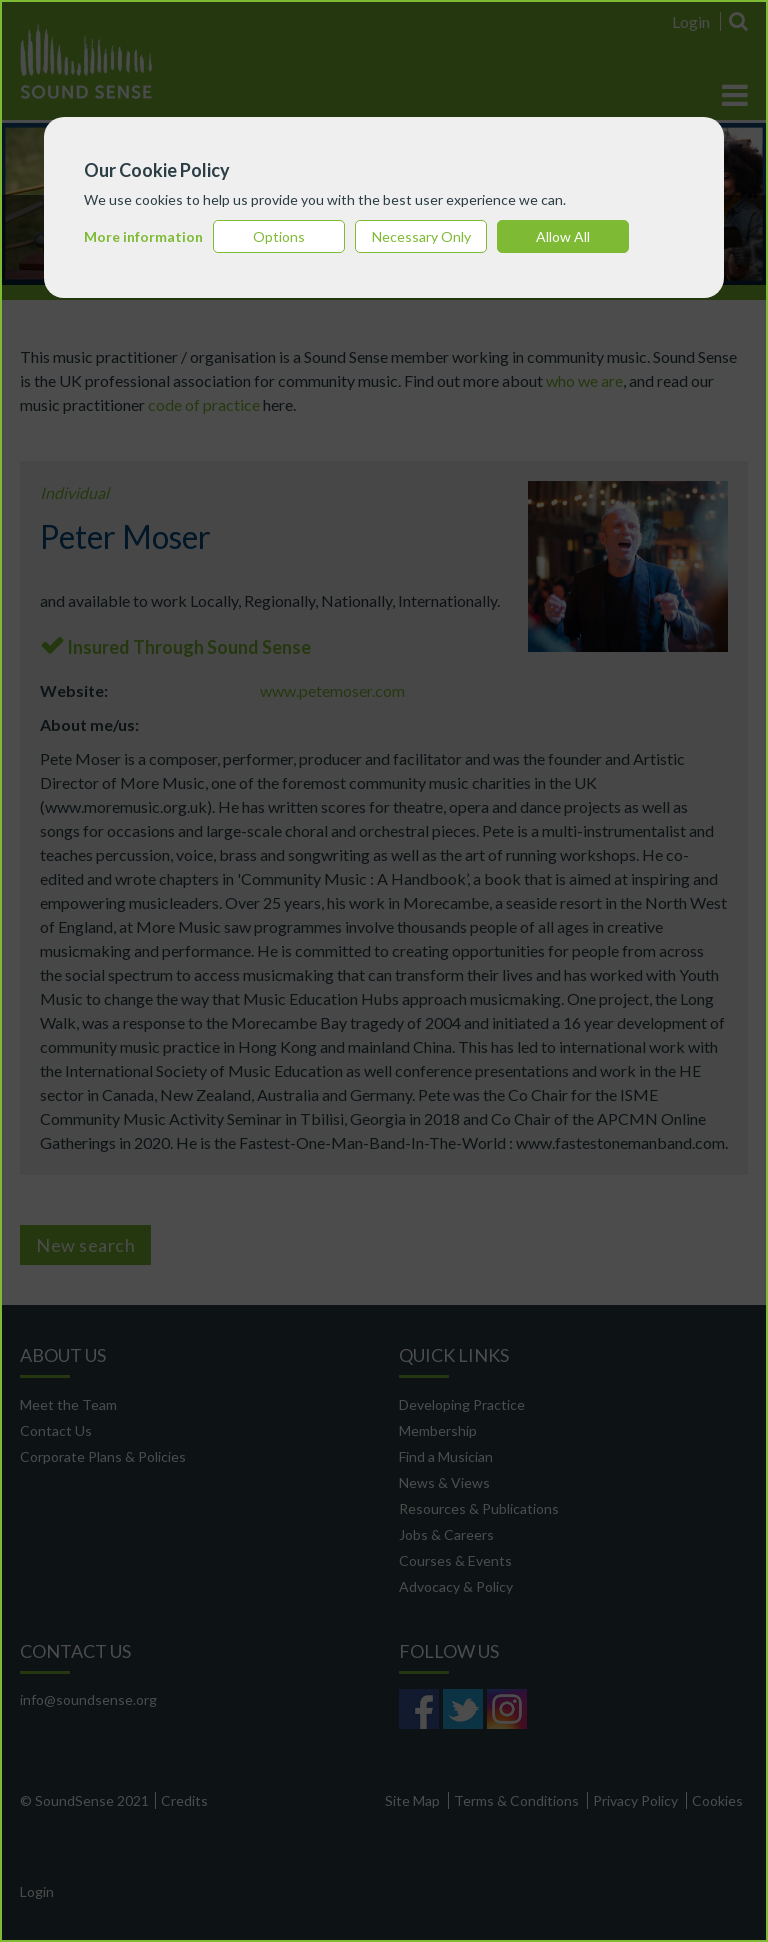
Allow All (563, 236)
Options (279, 236)
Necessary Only (421, 236)
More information (143, 236)
